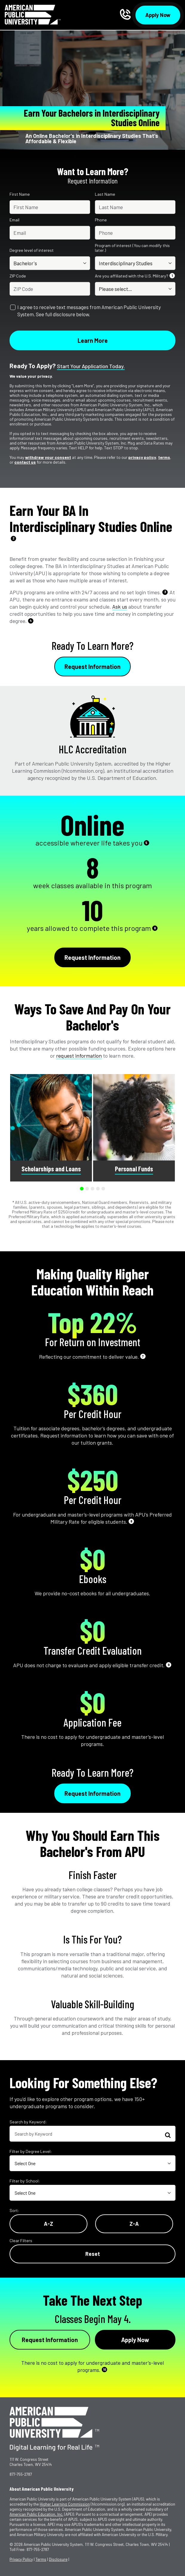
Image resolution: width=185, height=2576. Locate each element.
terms (164, 457)
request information (79, 1055)
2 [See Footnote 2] (14, 538)
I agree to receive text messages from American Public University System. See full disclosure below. (89, 310)
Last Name (105, 194)
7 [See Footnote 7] (143, 1356)
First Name (20, 194)
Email (14, 220)
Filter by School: (25, 2180)
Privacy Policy (21, 2559)
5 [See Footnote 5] (146, 843)
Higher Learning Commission (65, 2503)
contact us (25, 462)
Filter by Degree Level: (31, 2151)
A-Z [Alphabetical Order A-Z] (48, 2223)
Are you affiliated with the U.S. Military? (135, 276)
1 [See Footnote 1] (172, 275)
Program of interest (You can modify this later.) (132, 248)
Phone (101, 220)
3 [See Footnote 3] (165, 592)
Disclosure (58, 2559)
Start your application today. (91, 366)
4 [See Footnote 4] (31, 620)
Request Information (92, 666)
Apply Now (157, 15)
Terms (41, 2559)
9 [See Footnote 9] (169, 1665)
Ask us (119, 606)
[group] (51, 1127)
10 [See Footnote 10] (104, 2369)
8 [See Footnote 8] (131, 1521)
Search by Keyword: (28, 2121)
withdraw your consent (48, 457)
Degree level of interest (32, 250)
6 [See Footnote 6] (155, 928)
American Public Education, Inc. (36, 2514)
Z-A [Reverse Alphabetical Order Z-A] (134, 2223)
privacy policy (142, 457)
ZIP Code (18, 276)
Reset (92, 2253)
